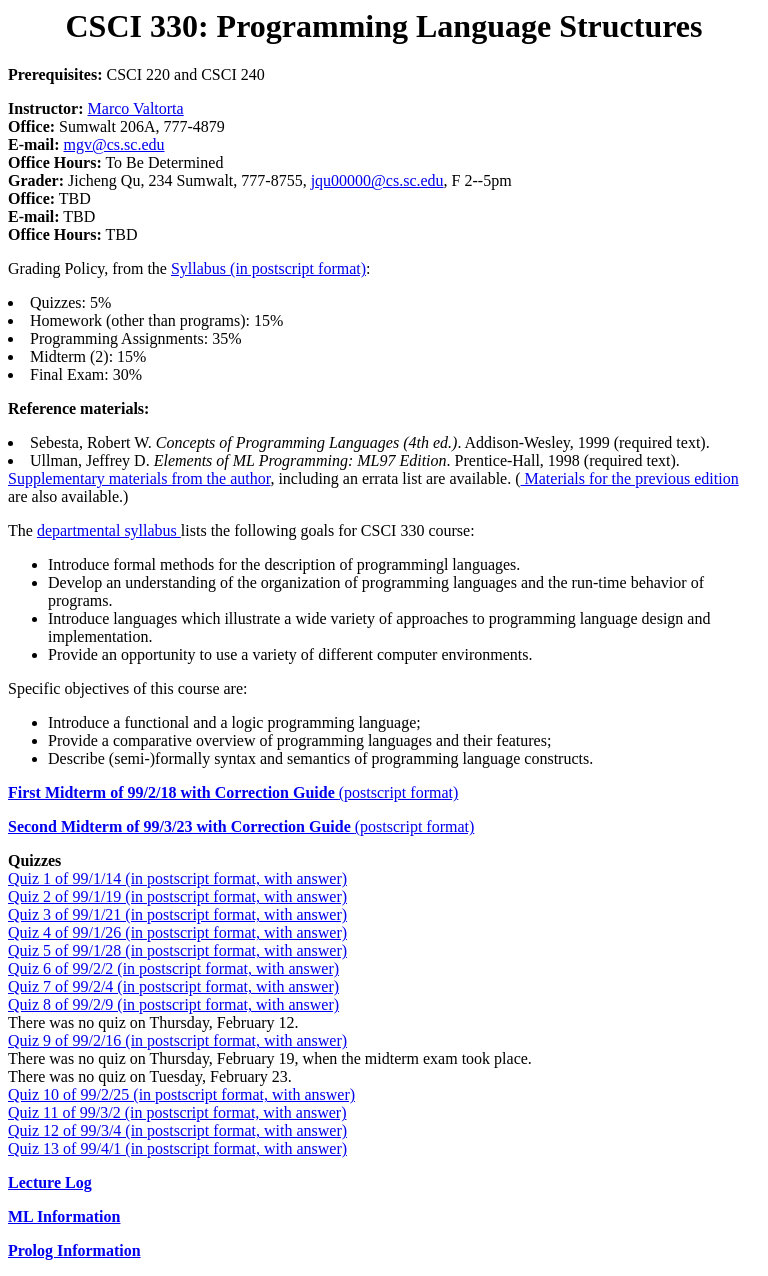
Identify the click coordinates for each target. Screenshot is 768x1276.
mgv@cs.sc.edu (114, 144)
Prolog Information (74, 1250)
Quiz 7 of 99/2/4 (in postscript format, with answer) (173, 986)
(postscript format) (233, 792)
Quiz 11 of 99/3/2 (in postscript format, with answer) (177, 1112)
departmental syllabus (109, 530)
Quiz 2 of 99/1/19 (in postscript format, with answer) (177, 896)
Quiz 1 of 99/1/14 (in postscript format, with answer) (177, 878)
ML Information (64, 1216)
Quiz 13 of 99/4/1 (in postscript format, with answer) (177, 1148)
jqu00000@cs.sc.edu (377, 180)
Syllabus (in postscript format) (268, 268)
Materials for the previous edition (630, 478)
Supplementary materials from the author (139, 478)
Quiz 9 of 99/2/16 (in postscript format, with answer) (177, 1040)
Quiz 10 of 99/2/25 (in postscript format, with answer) (181, 1094)
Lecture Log (50, 1182)
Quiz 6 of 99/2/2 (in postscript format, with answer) (173, 968)
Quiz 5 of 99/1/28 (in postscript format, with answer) (177, 950)
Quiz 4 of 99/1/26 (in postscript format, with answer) (177, 932)
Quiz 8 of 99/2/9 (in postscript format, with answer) (173, 1004)
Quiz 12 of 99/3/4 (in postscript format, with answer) (177, 1130)
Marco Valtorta (136, 108)
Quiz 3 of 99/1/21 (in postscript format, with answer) (177, 914)
